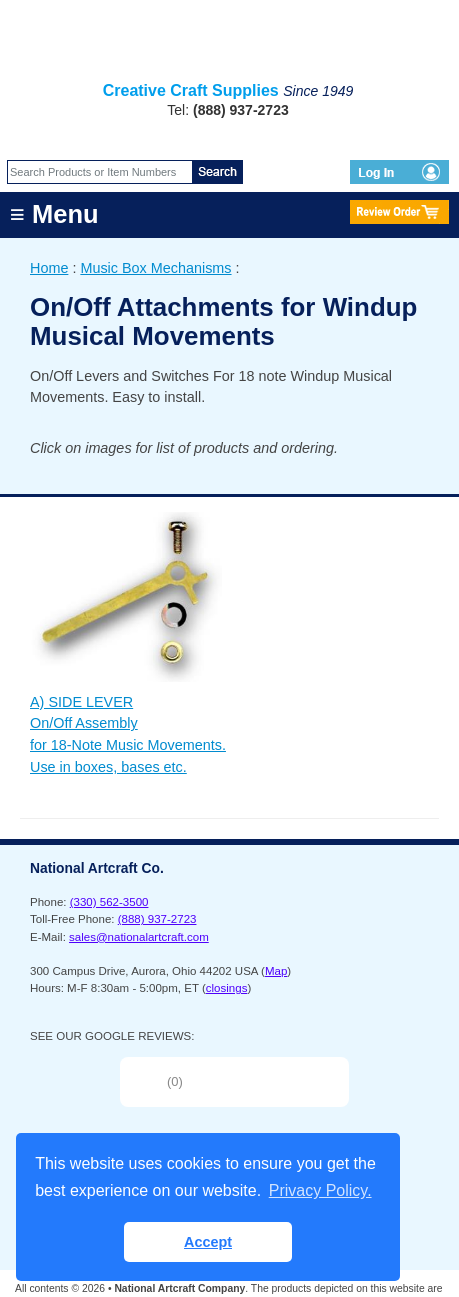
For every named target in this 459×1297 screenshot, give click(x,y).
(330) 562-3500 (109, 902)
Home (49, 268)
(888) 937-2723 (157, 919)
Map (276, 971)
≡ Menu (54, 214)
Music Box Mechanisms (155, 268)
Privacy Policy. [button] (320, 1190)
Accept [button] (208, 1242)
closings (227, 988)
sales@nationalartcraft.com (139, 937)
